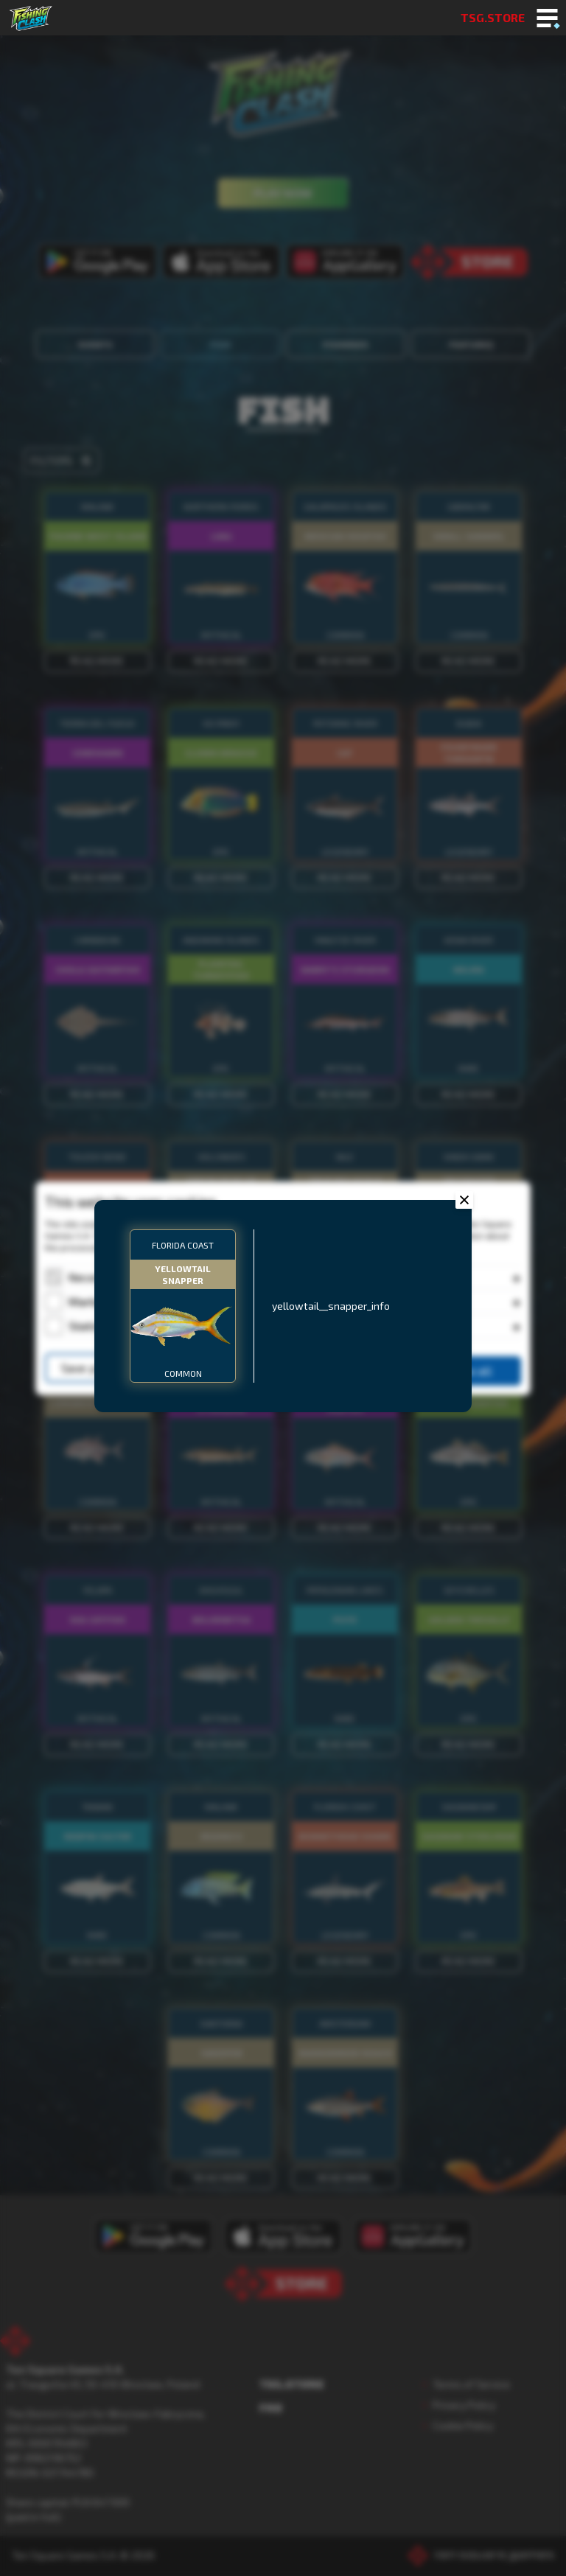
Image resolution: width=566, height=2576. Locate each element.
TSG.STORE (493, 17)
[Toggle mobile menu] (547, 19)
